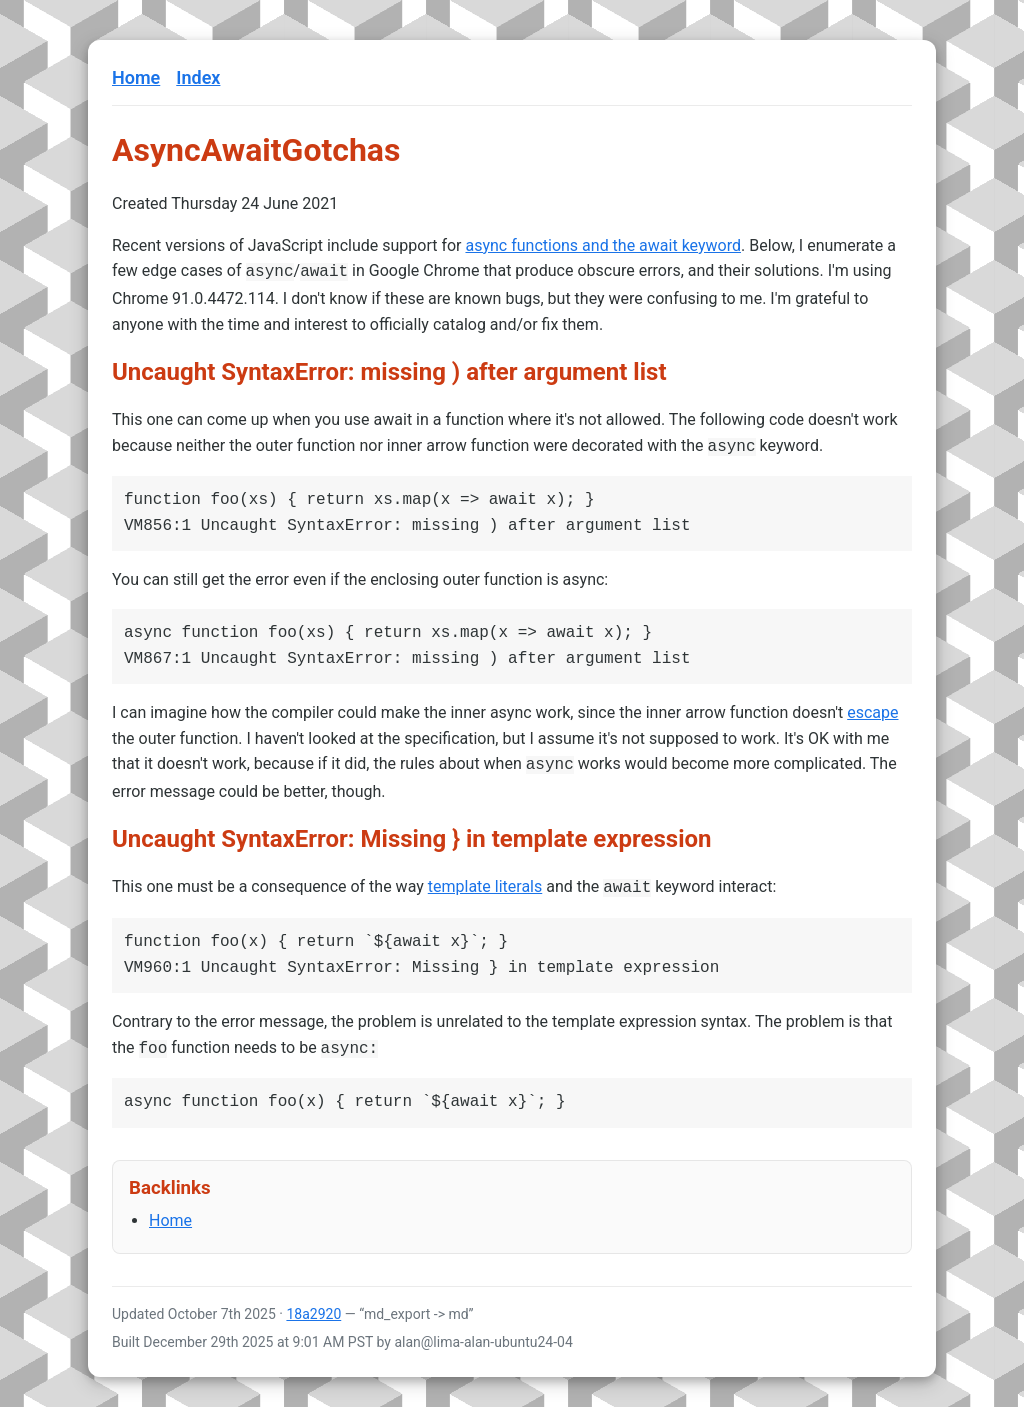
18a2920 (313, 1304)
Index (198, 77)
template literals (485, 880)
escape (872, 708)
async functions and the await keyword (603, 245)
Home (136, 77)
